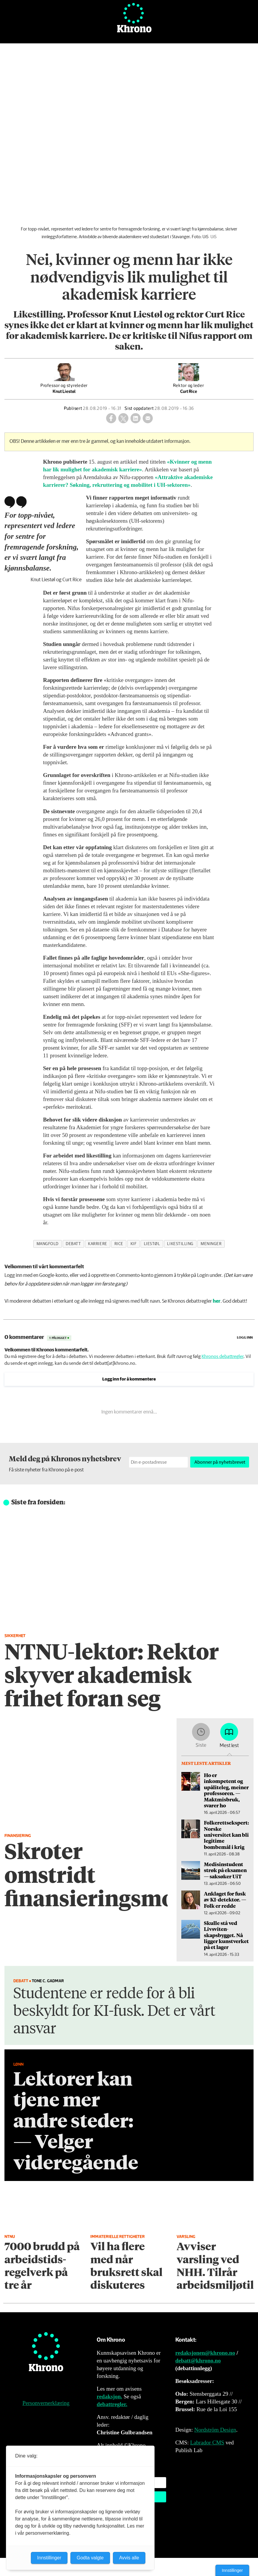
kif (133, 1244)
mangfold (48, 1244)
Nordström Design (215, 2430)
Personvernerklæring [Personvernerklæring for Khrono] (46, 2403)
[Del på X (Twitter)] (123, 418)
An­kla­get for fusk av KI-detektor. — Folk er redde (225, 1899)
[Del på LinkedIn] (135, 418)
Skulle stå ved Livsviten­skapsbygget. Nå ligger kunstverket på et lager (226, 1935)
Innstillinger (232, 2570)
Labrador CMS (207, 2442)
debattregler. (112, 2404)
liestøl (152, 1244)
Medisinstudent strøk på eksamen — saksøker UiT (225, 1870)
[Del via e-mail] (148, 418)
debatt (73, 1244)
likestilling (180, 1244)
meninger (211, 1244)
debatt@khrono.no (198, 2360)
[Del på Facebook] (111, 418)
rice (118, 1244)
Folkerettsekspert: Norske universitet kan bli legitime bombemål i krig (226, 1834)
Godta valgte (90, 2557)
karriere (97, 1244)
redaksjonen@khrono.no (205, 2353)
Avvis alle (129, 2557)
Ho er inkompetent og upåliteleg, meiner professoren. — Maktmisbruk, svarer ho (226, 1790)
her (217, 1301)
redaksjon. (109, 2396)
